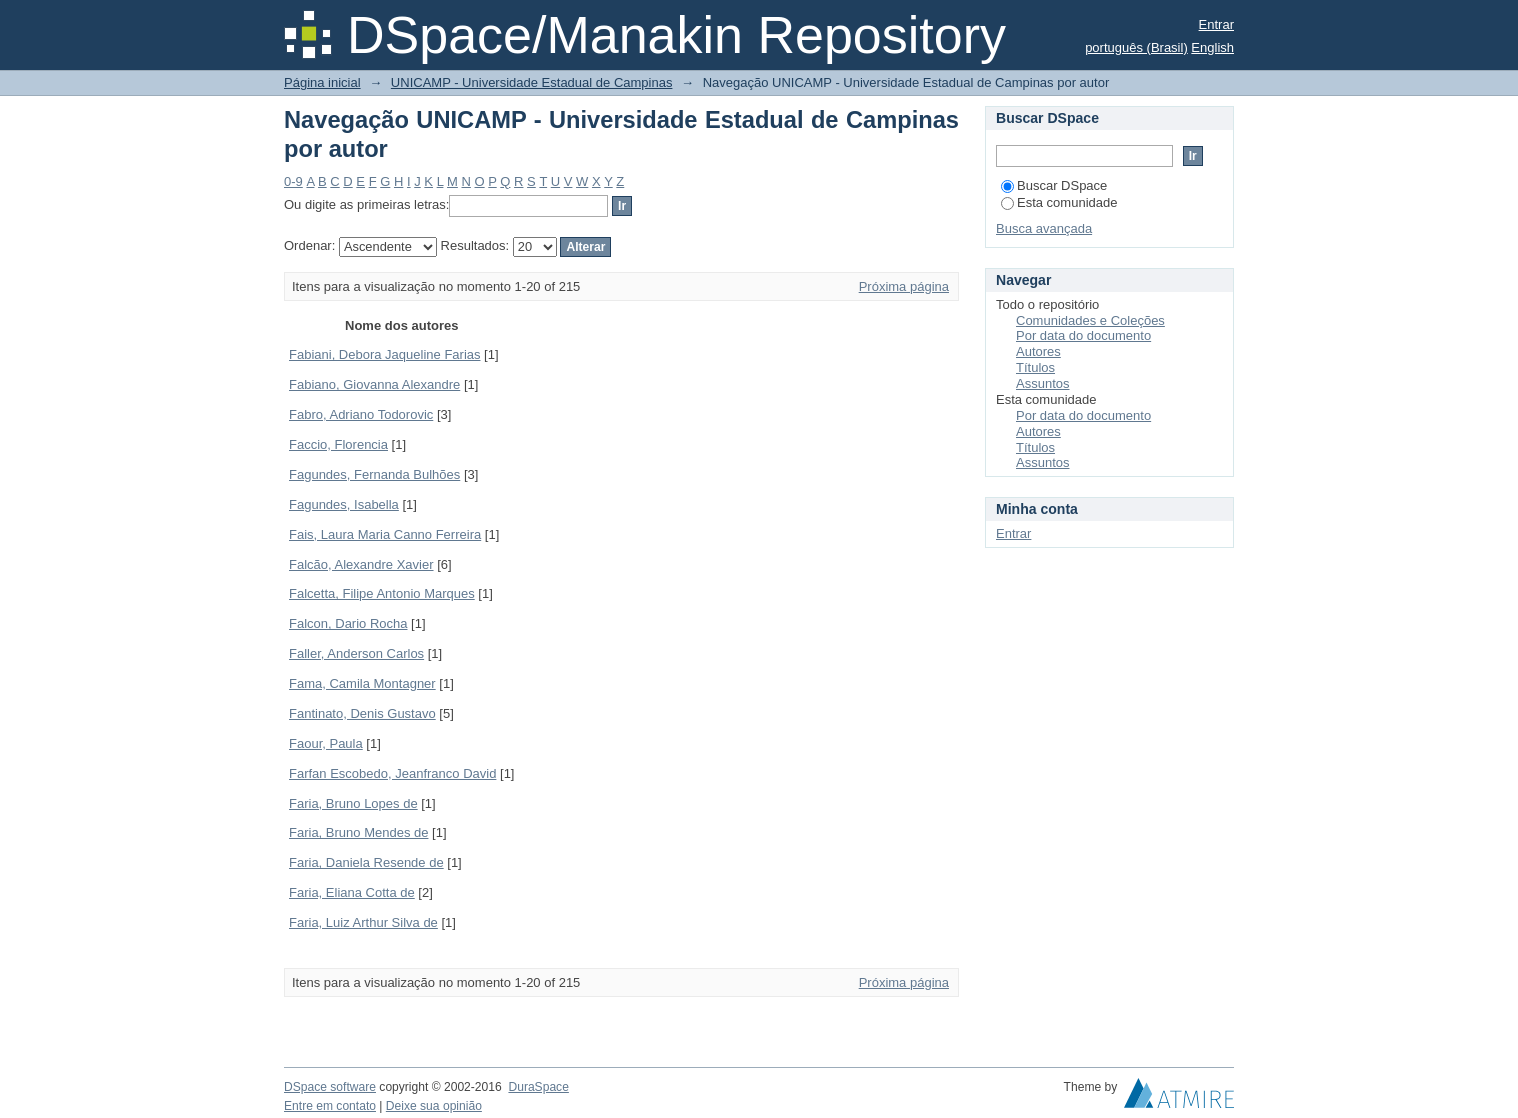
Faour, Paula (326, 743)
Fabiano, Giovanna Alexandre (374, 384)
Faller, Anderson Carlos (356, 653)
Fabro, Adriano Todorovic (361, 414)
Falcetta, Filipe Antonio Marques (382, 593)
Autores (1038, 351)
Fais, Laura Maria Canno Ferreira (385, 534)
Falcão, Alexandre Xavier (361, 564)
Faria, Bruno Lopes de (353, 803)
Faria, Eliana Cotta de (352, 892)
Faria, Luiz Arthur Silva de (363, 922)
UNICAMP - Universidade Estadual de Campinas (532, 82)
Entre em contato (330, 1106)
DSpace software (330, 1087)
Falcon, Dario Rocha (348, 623)
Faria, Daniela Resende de (366, 862)
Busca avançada (1044, 228)
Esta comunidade (1059, 202)
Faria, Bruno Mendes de (358, 832)
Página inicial (322, 82)
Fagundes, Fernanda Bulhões (374, 474)
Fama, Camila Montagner (362, 683)
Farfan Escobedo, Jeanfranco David (392, 773)
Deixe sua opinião (434, 1106)
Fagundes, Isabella (344, 504)
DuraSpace (538, 1087)
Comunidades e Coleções (1090, 320)
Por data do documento (1083, 335)
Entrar (1216, 24)
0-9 (293, 181)
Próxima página (904, 286)
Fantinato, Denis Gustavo (362, 713)
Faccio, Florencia (338, 444)
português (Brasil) (1136, 47)
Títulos (1035, 367)
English (1212, 47)
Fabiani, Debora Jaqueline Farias (385, 354)
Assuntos (1042, 383)
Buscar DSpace (1054, 185)
